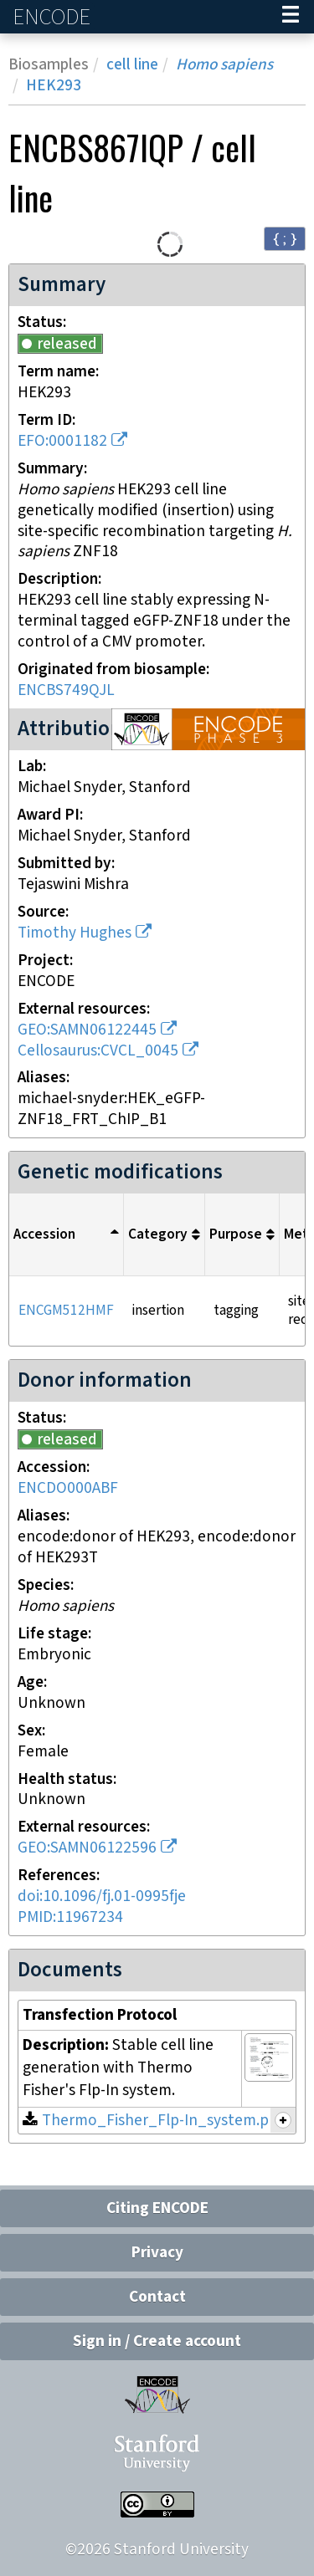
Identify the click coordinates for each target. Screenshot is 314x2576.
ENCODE (54, 17)
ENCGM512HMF (66, 1310)
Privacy (157, 2252)
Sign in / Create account (157, 2341)
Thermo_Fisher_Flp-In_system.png (164, 2120)
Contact (157, 2297)
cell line (132, 64)
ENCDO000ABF (68, 1488)
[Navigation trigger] (291, 16)
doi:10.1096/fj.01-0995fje (102, 1896)
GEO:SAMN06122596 (87, 1847)
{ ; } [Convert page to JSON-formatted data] (284, 238)
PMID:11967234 (70, 1917)
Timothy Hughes (74, 933)
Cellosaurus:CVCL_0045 (98, 1050)
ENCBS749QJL (66, 690)
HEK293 (53, 85)
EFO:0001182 (62, 441)
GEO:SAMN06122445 (87, 1030)
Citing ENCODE (157, 2208)
